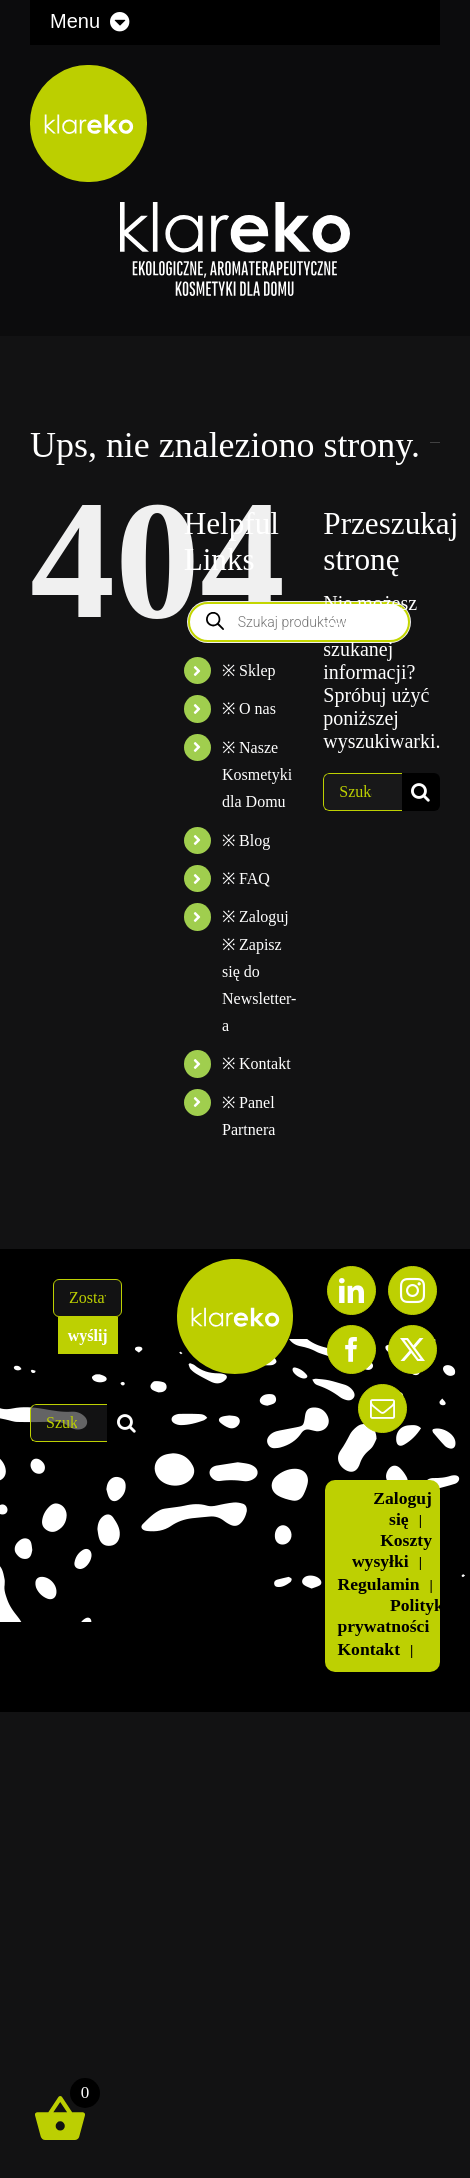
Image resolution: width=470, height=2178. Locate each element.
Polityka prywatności (394, 1615)
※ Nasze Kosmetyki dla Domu (257, 774)
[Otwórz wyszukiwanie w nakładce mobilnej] (299, 622)
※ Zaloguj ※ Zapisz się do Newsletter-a (259, 971)
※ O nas (249, 708)
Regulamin (378, 1584)
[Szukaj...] (362, 792)
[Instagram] (412, 1290)
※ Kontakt (256, 1063)
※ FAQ (246, 878)
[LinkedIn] (351, 1290)
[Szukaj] (421, 792)
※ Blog (246, 840)
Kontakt (368, 1649)
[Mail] (382, 1408)
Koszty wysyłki (392, 1550)
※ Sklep (248, 670)
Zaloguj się (402, 1508)
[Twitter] (412, 1349)
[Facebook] (351, 1349)
